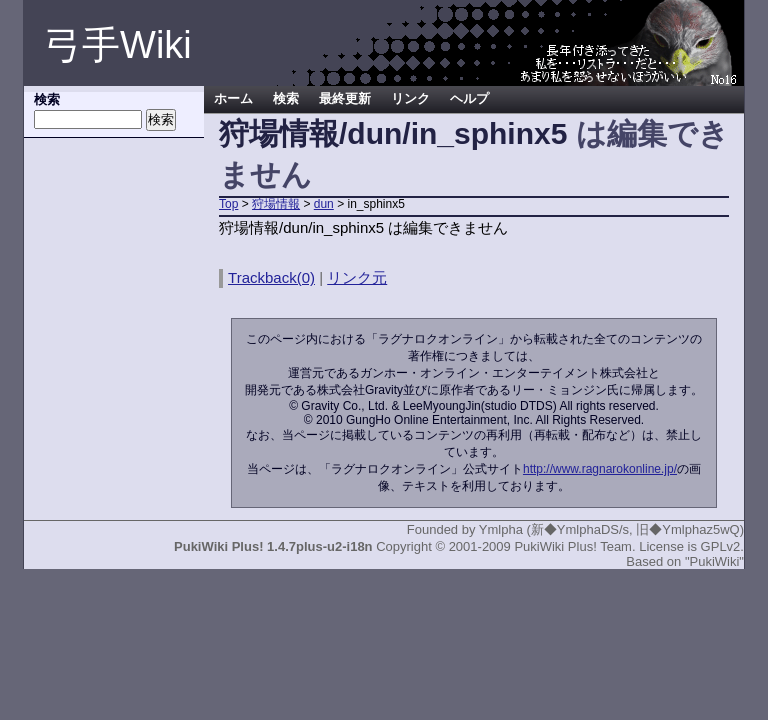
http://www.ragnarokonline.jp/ (600, 469)
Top (228, 204)
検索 (286, 99)
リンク (410, 99)
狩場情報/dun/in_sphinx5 (393, 133)
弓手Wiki (118, 45)
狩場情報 (276, 204)
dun (324, 204)
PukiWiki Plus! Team (573, 546)
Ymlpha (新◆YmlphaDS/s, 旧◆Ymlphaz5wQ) (611, 529)
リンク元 (357, 277)
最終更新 (345, 99)
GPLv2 (721, 546)
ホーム (233, 99)
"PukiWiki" (714, 561)
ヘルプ (469, 99)
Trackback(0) (271, 277)
